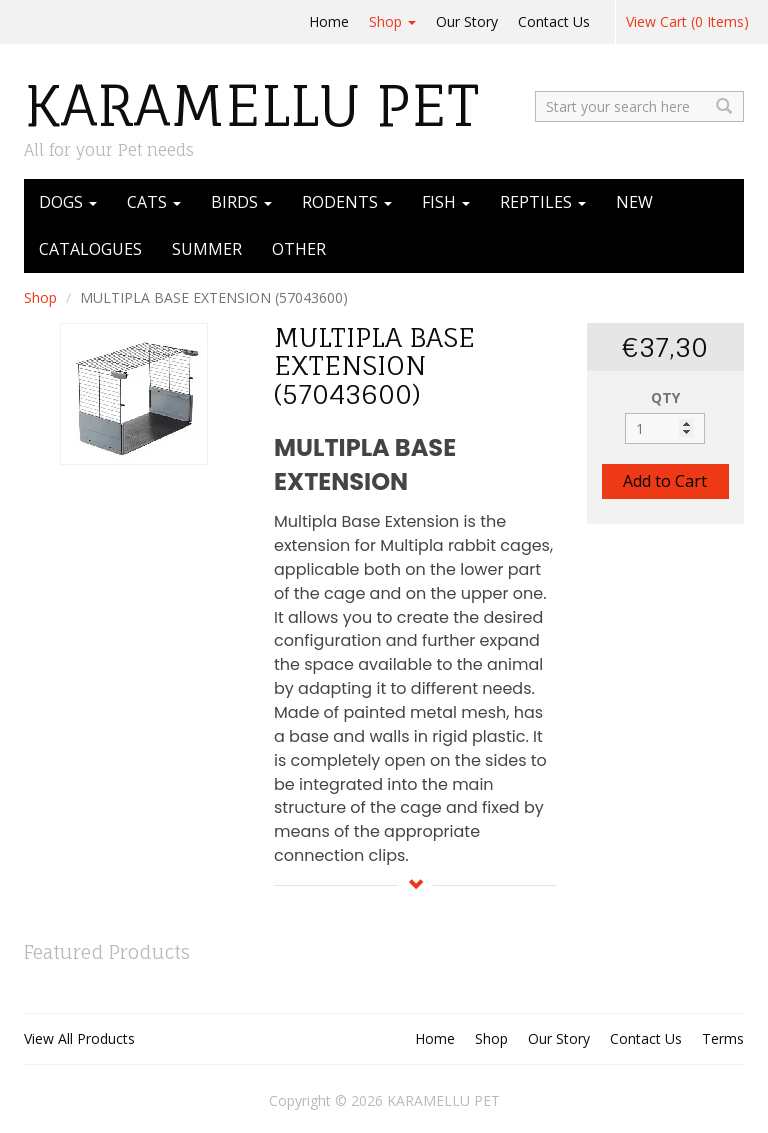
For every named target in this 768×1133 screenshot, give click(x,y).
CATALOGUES (90, 249)
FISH (446, 202)
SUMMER (207, 249)
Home (329, 21)
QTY (665, 397)
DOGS (68, 202)
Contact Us (554, 21)
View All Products (79, 1038)
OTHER (299, 249)
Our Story (467, 21)
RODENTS (347, 202)
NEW (634, 202)
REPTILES (543, 202)
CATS (154, 202)
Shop (392, 21)
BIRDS (241, 202)
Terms (723, 1038)
